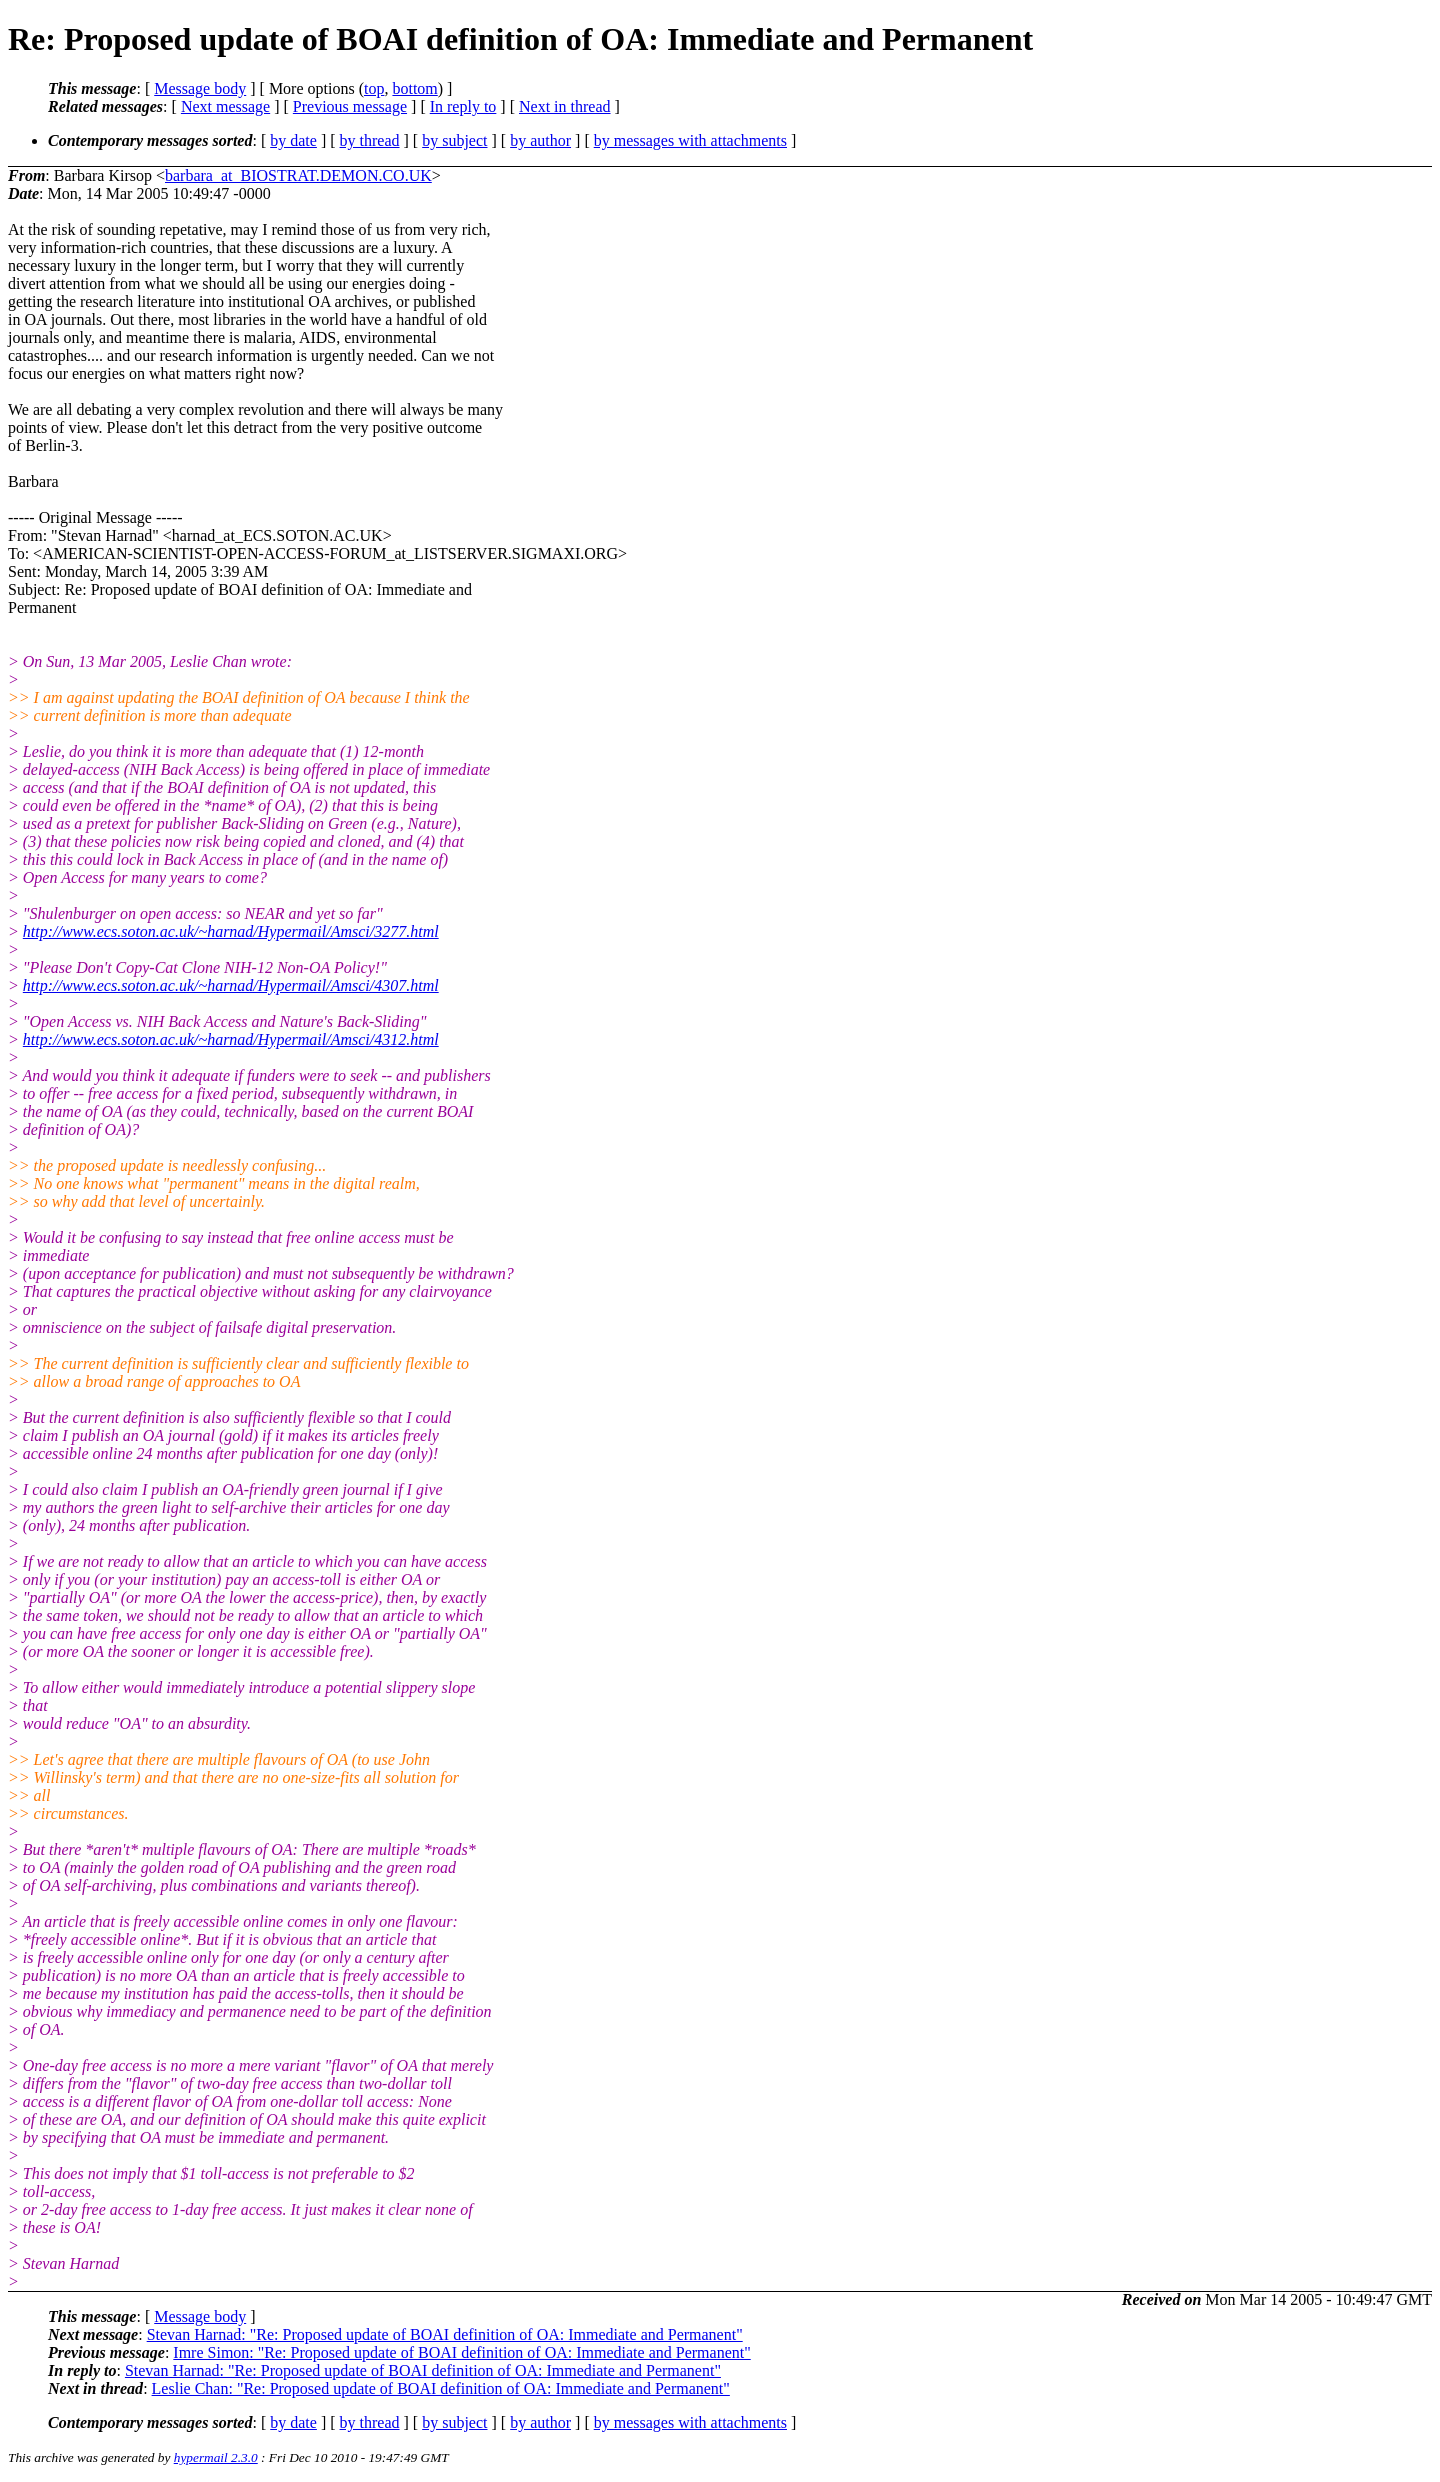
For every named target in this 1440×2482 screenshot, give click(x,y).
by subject (454, 140)
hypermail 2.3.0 (216, 2457)
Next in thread (565, 106)
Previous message (350, 106)
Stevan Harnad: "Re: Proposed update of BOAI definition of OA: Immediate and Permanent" (445, 2334)
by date (293, 140)
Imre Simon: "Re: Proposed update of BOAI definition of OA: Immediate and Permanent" (461, 2352)
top (374, 88)
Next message (225, 106)
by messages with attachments (690, 140)
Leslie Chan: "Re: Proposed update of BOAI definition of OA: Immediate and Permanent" (441, 2388)
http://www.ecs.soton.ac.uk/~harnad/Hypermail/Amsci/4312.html (231, 1039)
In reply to (463, 106)
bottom (414, 88)
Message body (200, 88)
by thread (370, 140)
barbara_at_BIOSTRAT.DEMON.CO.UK (298, 175)
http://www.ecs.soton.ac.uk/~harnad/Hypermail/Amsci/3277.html (231, 931)
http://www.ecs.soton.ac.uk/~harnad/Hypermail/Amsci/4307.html (231, 985)
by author (540, 140)
